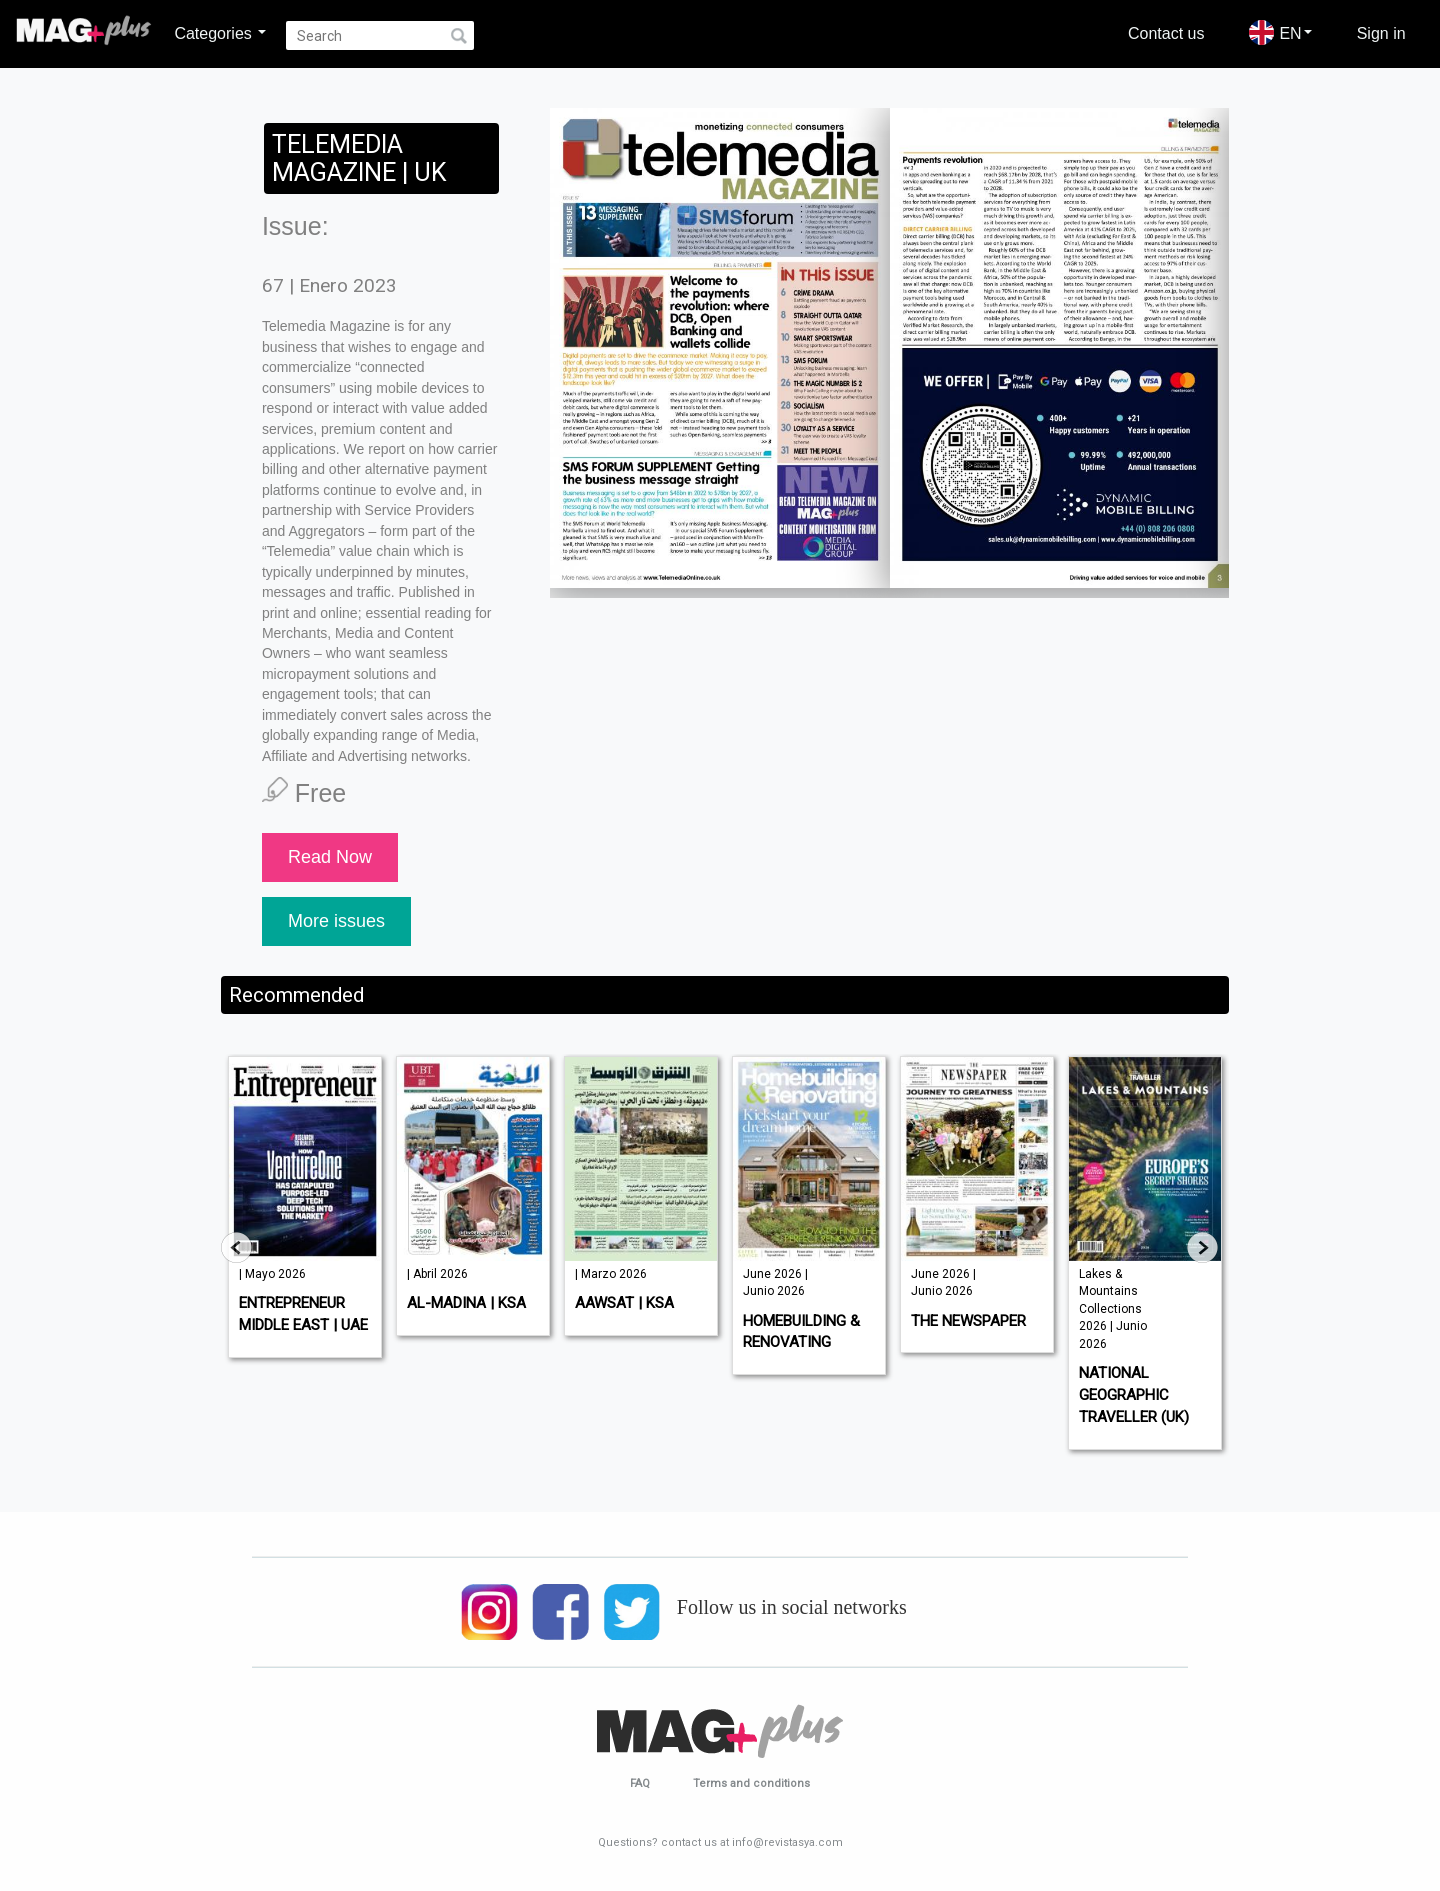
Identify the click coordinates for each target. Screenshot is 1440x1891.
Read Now (330, 857)
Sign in (1381, 33)
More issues (336, 921)
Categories (220, 33)
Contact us (1166, 33)
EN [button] (1280, 32)
